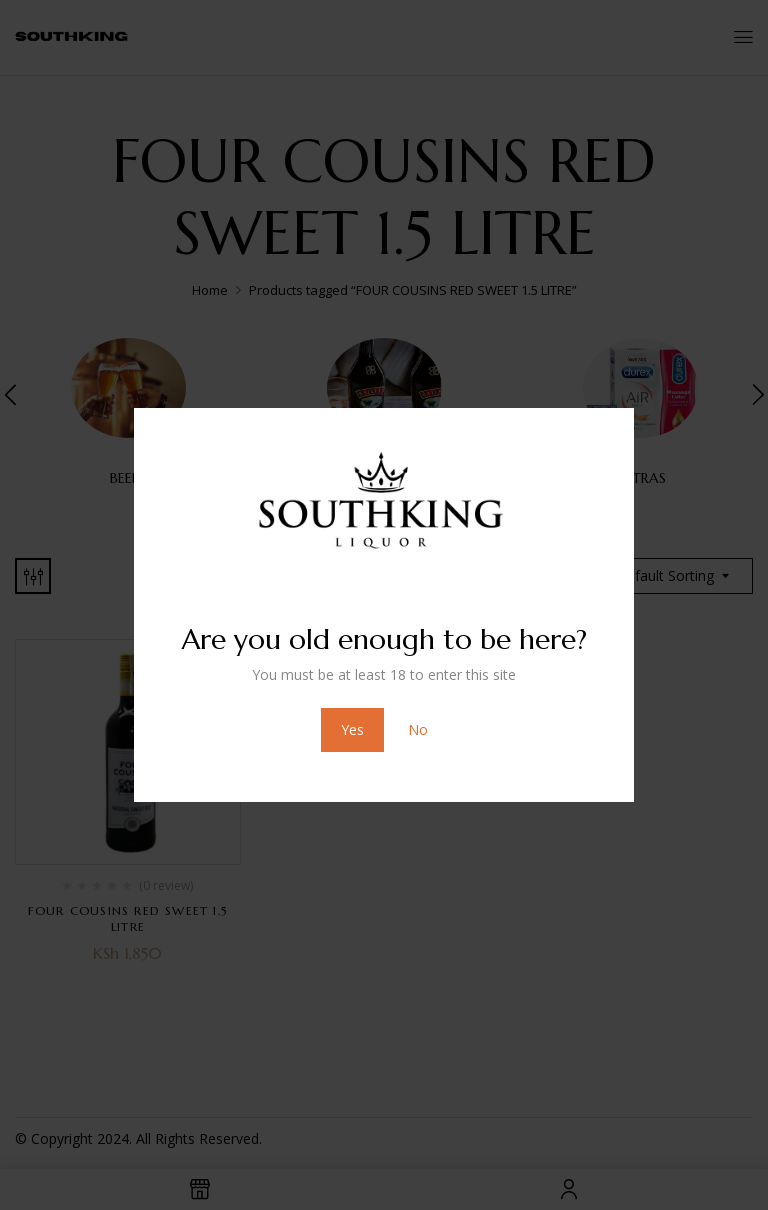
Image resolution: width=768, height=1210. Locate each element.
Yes (352, 729)
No (418, 729)
